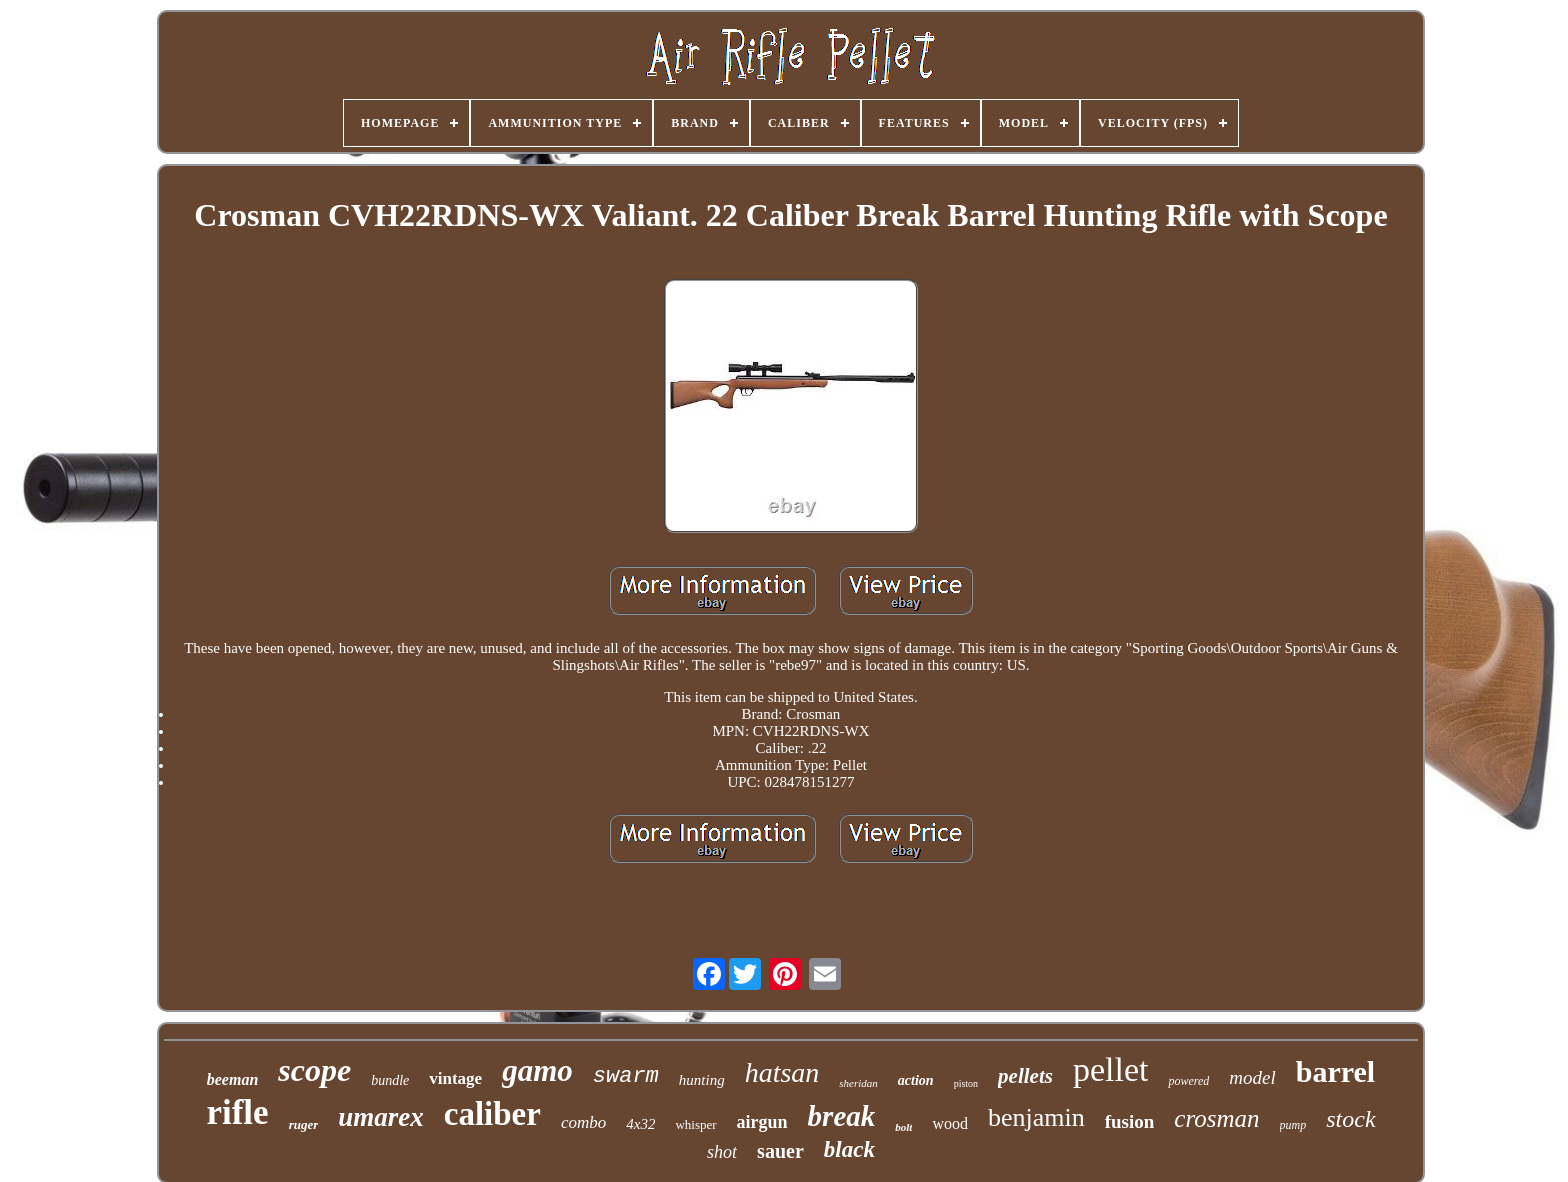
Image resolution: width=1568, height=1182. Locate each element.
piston (966, 1083)
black (849, 1149)
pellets (1025, 1076)
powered (1188, 1081)
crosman (1216, 1118)
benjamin (1036, 1117)
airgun (762, 1122)
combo (583, 1122)
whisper (695, 1124)
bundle (390, 1080)
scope (314, 1070)
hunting (702, 1080)
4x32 (640, 1124)
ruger (304, 1124)
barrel (1335, 1071)
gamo (537, 1070)
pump (1293, 1125)
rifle (237, 1112)
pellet (1111, 1069)
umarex (381, 1117)
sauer (780, 1151)
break (842, 1116)
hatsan (782, 1072)
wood (950, 1123)
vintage (455, 1078)
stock (1350, 1119)
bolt (903, 1127)
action (916, 1080)
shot (722, 1152)
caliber (492, 1114)
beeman (233, 1079)
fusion (1130, 1121)
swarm (626, 1076)
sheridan (858, 1083)
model (1252, 1077)
